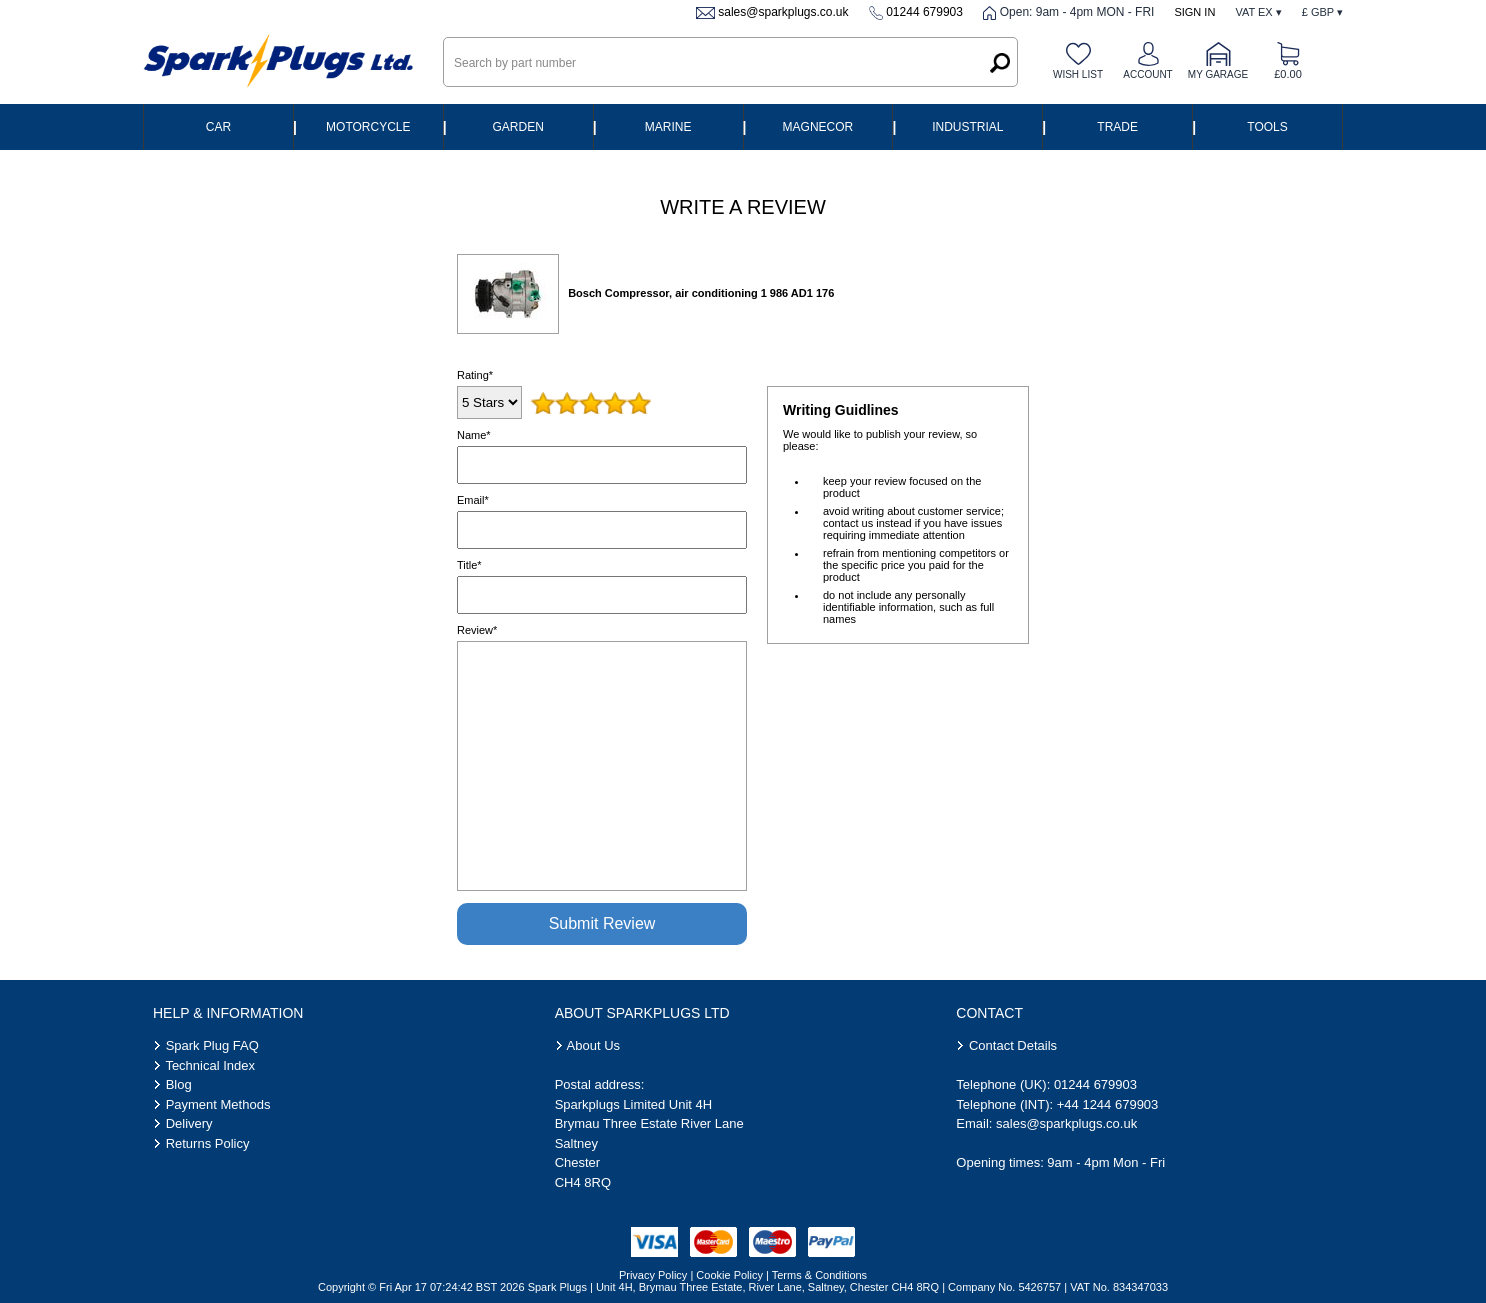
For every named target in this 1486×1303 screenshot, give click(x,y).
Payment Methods (218, 1104)
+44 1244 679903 (1108, 1104)
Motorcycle (368, 127)
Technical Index (210, 1065)
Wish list (1078, 74)
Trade (1117, 127)
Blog (179, 1084)
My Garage (1218, 74)
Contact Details (1013, 1045)
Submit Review (602, 923)
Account (1147, 74)
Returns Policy (208, 1143)
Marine (668, 127)
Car (218, 127)
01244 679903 (924, 12)
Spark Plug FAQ (212, 1045)
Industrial (967, 127)
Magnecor (818, 127)
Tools (1267, 127)
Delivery (189, 1123)
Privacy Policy (653, 1275)
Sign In (1194, 12)
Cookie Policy (729, 1275)
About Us (593, 1045)
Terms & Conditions (819, 1275)
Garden (518, 127)
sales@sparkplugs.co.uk (783, 12)
